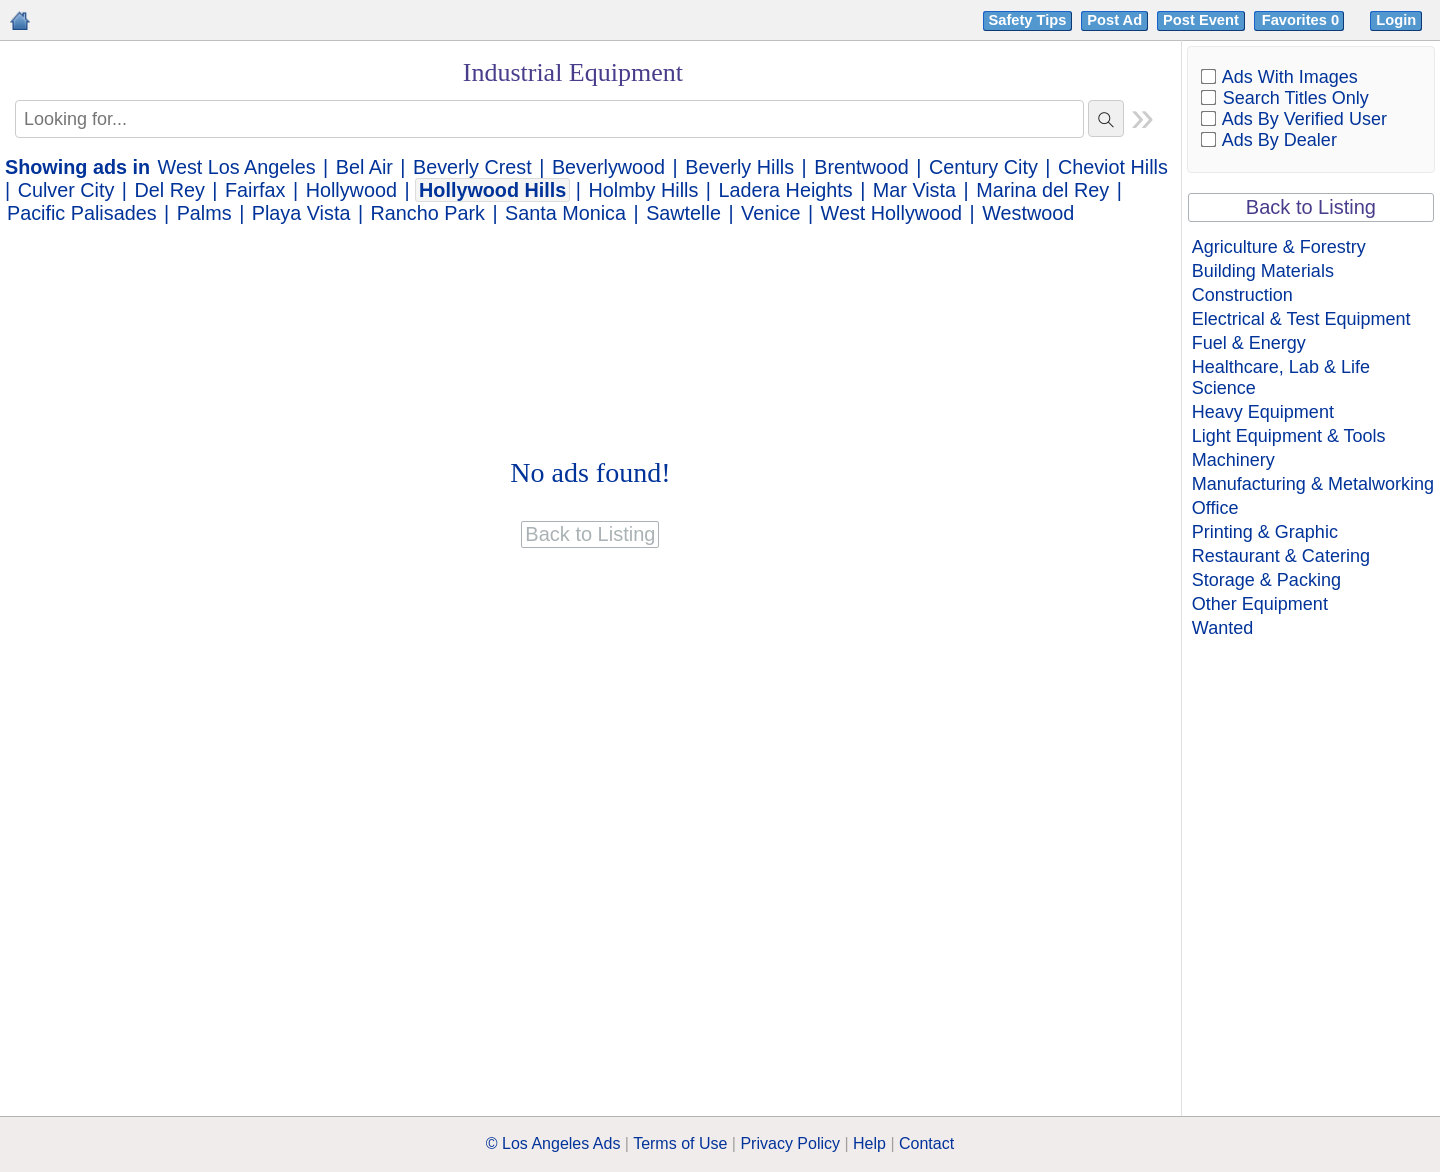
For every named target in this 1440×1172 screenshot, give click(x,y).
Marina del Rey (1042, 190)
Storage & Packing (1266, 580)
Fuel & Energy (1249, 343)
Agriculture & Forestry (1279, 247)
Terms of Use (680, 1143)
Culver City (66, 190)
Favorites (1302, 20)
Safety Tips (1028, 20)
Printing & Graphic (1265, 532)
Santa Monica (565, 213)
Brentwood (861, 167)
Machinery (1233, 460)
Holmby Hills (643, 190)
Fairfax (255, 190)
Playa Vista (301, 213)
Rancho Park (428, 213)
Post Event (1201, 20)
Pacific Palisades (82, 213)
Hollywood (351, 190)
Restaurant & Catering (1281, 556)
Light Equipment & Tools (1289, 436)
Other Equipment (1260, 604)
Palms (204, 213)
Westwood (1028, 213)
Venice (770, 213)
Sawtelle (683, 213)
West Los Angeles (237, 167)
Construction (1242, 295)
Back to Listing (1311, 207)
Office (1215, 508)
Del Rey (170, 190)
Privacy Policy (790, 1143)
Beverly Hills (739, 167)
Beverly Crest (472, 167)
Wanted (1222, 628)
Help (869, 1143)
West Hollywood (891, 213)
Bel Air (364, 167)
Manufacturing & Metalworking (1313, 484)
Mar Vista (914, 190)
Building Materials (1263, 271)
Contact (926, 1143)
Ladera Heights (786, 190)
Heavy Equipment (1263, 412)
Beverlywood (608, 167)
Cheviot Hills (1113, 167)
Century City (983, 167)
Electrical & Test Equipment (1301, 319)
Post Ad (1114, 20)
